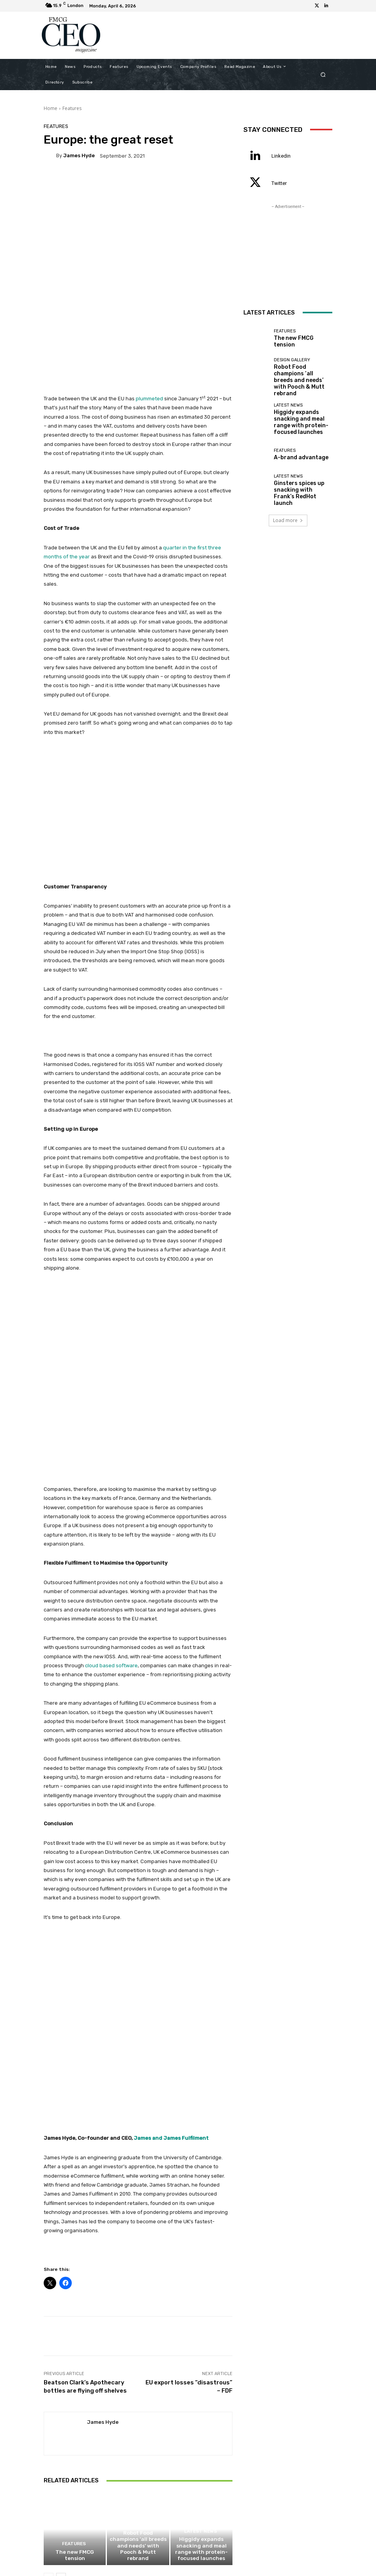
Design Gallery (137, 2349)
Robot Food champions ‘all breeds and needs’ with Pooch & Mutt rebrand (138, 2361)
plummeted (149, 335)
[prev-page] (48, 2386)
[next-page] (61, 2386)
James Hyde (79, 155)
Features (72, 108)
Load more (288, 498)
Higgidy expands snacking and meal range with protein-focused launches (201, 2361)
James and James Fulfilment (171, 1944)
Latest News (200, 2349)
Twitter (279, 183)
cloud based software (111, 1537)
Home (50, 108)
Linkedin (281, 156)
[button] (323, 74)
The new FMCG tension (75, 2366)
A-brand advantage (295, 439)
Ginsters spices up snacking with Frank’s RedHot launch (297, 472)
